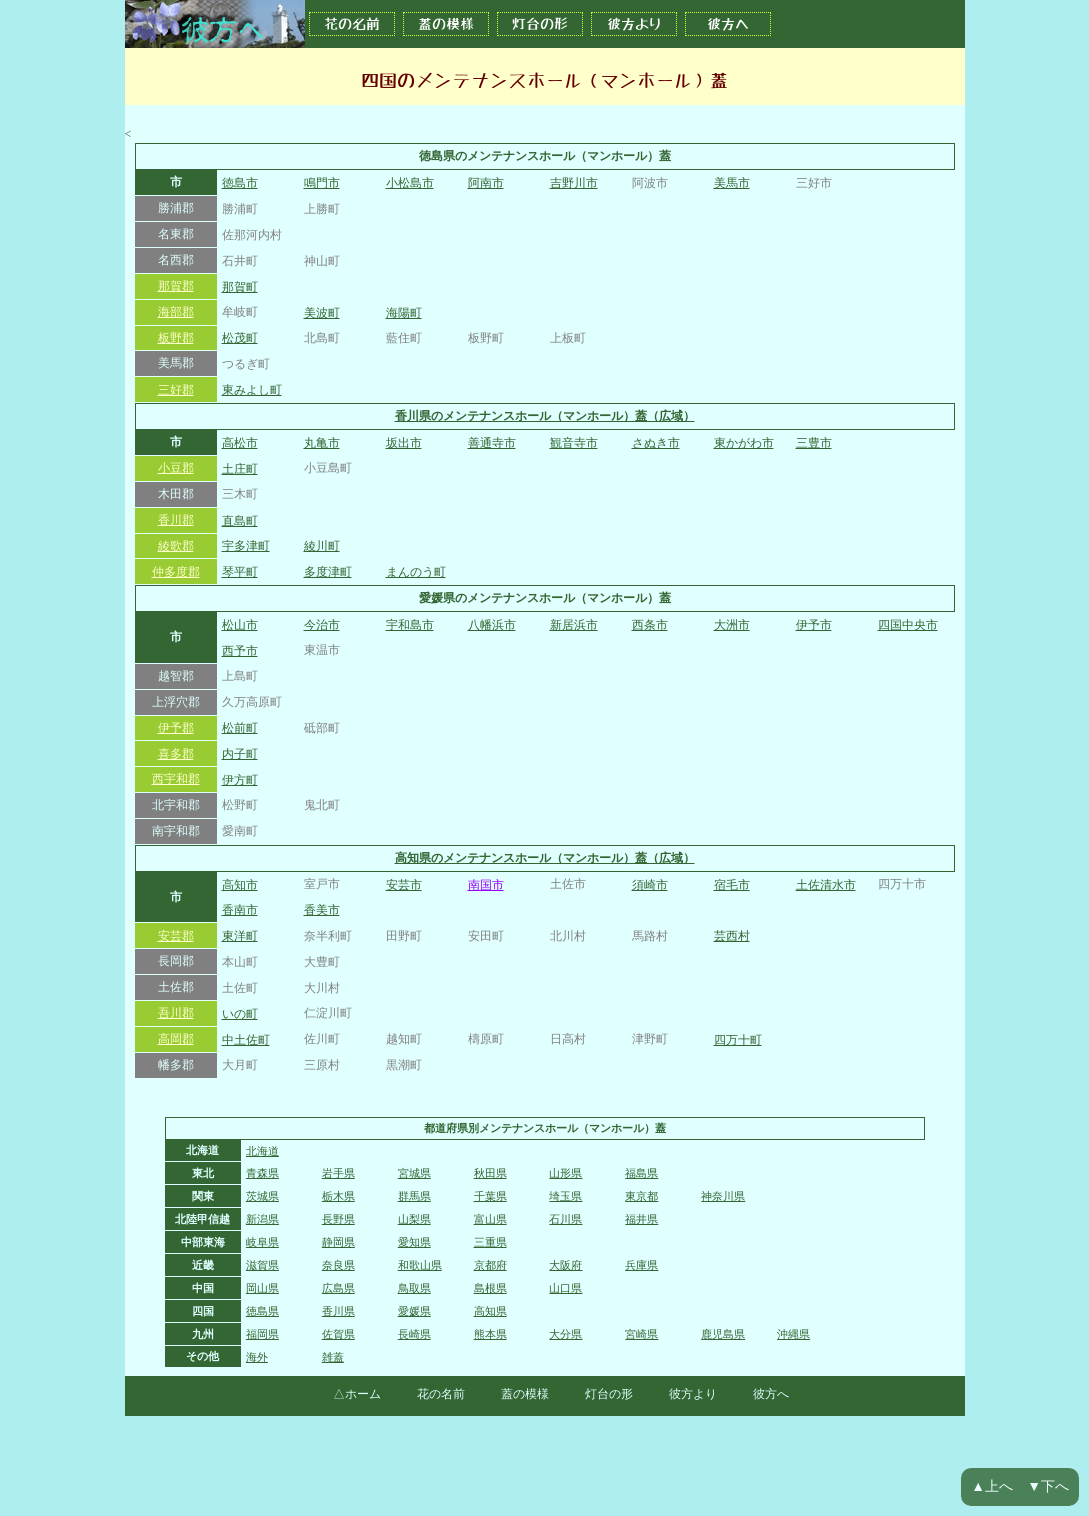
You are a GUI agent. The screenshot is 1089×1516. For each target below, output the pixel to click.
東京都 (641, 1196)
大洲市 (732, 625)
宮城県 (414, 1173)
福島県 (641, 1173)
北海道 (202, 1150)
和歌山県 (420, 1265)
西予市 (240, 651)
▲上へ (992, 1486)
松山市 (240, 625)
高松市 (240, 443)
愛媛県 (414, 1311)
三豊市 (814, 443)
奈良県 (338, 1265)
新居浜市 (574, 625)
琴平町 (240, 572)
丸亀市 (322, 443)
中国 (203, 1288)
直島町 (240, 521)
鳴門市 (322, 183)
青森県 (262, 1173)
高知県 (490, 1311)
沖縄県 (793, 1334)
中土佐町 (246, 1040)
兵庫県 (641, 1265)
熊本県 (490, 1334)
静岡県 (338, 1242)
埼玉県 (565, 1196)
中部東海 (203, 1242)
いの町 (240, 1014)
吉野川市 (574, 183)
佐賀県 (338, 1334)
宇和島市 (410, 625)
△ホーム (357, 1394)
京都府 (490, 1265)
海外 (257, 1357)
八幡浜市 (492, 625)
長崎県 (414, 1334)
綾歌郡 (176, 546)
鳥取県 (414, 1288)
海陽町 (404, 313)
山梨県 (414, 1219)
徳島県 (262, 1311)
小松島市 (410, 183)
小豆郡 (176, 468)
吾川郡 (176, 1013)
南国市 (486, 885)
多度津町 (328, 572)
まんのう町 (416, 572)
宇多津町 (246, 546)
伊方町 (240, 780)
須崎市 (650, 885)
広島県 (338, 1288)
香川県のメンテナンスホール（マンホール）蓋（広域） (545, 416)
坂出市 (404, 443)
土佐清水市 (826, 885)
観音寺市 (574, 443)
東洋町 (240, 936)
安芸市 (404, 885)
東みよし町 (252, 390)
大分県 (565, 1334)
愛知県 (414, 1242)
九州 (203, 1334)
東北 (203, 1173)
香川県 (338, 1311)
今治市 (322, 625)
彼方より (634, 24)
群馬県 (414, 1196)
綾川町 (322, 546)
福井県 (641, 1219)
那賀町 (240, 287)
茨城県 (262, 1196)
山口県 (565, 1288)
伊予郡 (176, 728)
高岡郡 (176, 1039)
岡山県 (262, 1288)
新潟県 (262, 1219)
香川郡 (176, 520)
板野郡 (176, 338)
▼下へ (1048, 1486)
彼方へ (728, 24)
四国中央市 (908, 625)
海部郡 (176, 312)
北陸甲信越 (202, 1219)
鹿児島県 (723, 1334)
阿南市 (486, 183)
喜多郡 (176, 754)
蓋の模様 (446, 24)
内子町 (240, 754)
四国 (203, 1311)
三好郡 (176, 390)
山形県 (565, 1173)
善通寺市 (492, 443)
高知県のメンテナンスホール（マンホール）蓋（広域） (545, 858)
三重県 (490, 1242)
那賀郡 (176, 286)
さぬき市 (656, 443)
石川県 (565, 1219)
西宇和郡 (176, 779)
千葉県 (490, 1196)
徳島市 (240, 183)
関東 (203, 1196)
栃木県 (338, 1196)
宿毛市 (732, 885)
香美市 (322, 910)
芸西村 (732, 936)
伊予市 (814, 625)
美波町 (322, 313)
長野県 (338, 1219)
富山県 (490, 1219)
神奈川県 (723, 1196)
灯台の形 (540, 24)
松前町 (240, 728)
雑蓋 (333, 1357)
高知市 (240, 885)
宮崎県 (641, 1334)
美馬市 (732, 183)
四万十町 (738, 1040)
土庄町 (240, 469)
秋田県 (490, 1173)
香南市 (240, 910)
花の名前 (352, 24)
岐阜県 (262, 1242)
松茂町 (240, 338)
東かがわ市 (744, 443)
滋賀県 (262, 1265)
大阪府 (565, 1265)
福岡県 (262, 1334)
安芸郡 (176, 936)
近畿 (203, 1265)
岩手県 (338, 1173)
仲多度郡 (176, 572)
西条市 (650, 625)
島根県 (490, 1288)
